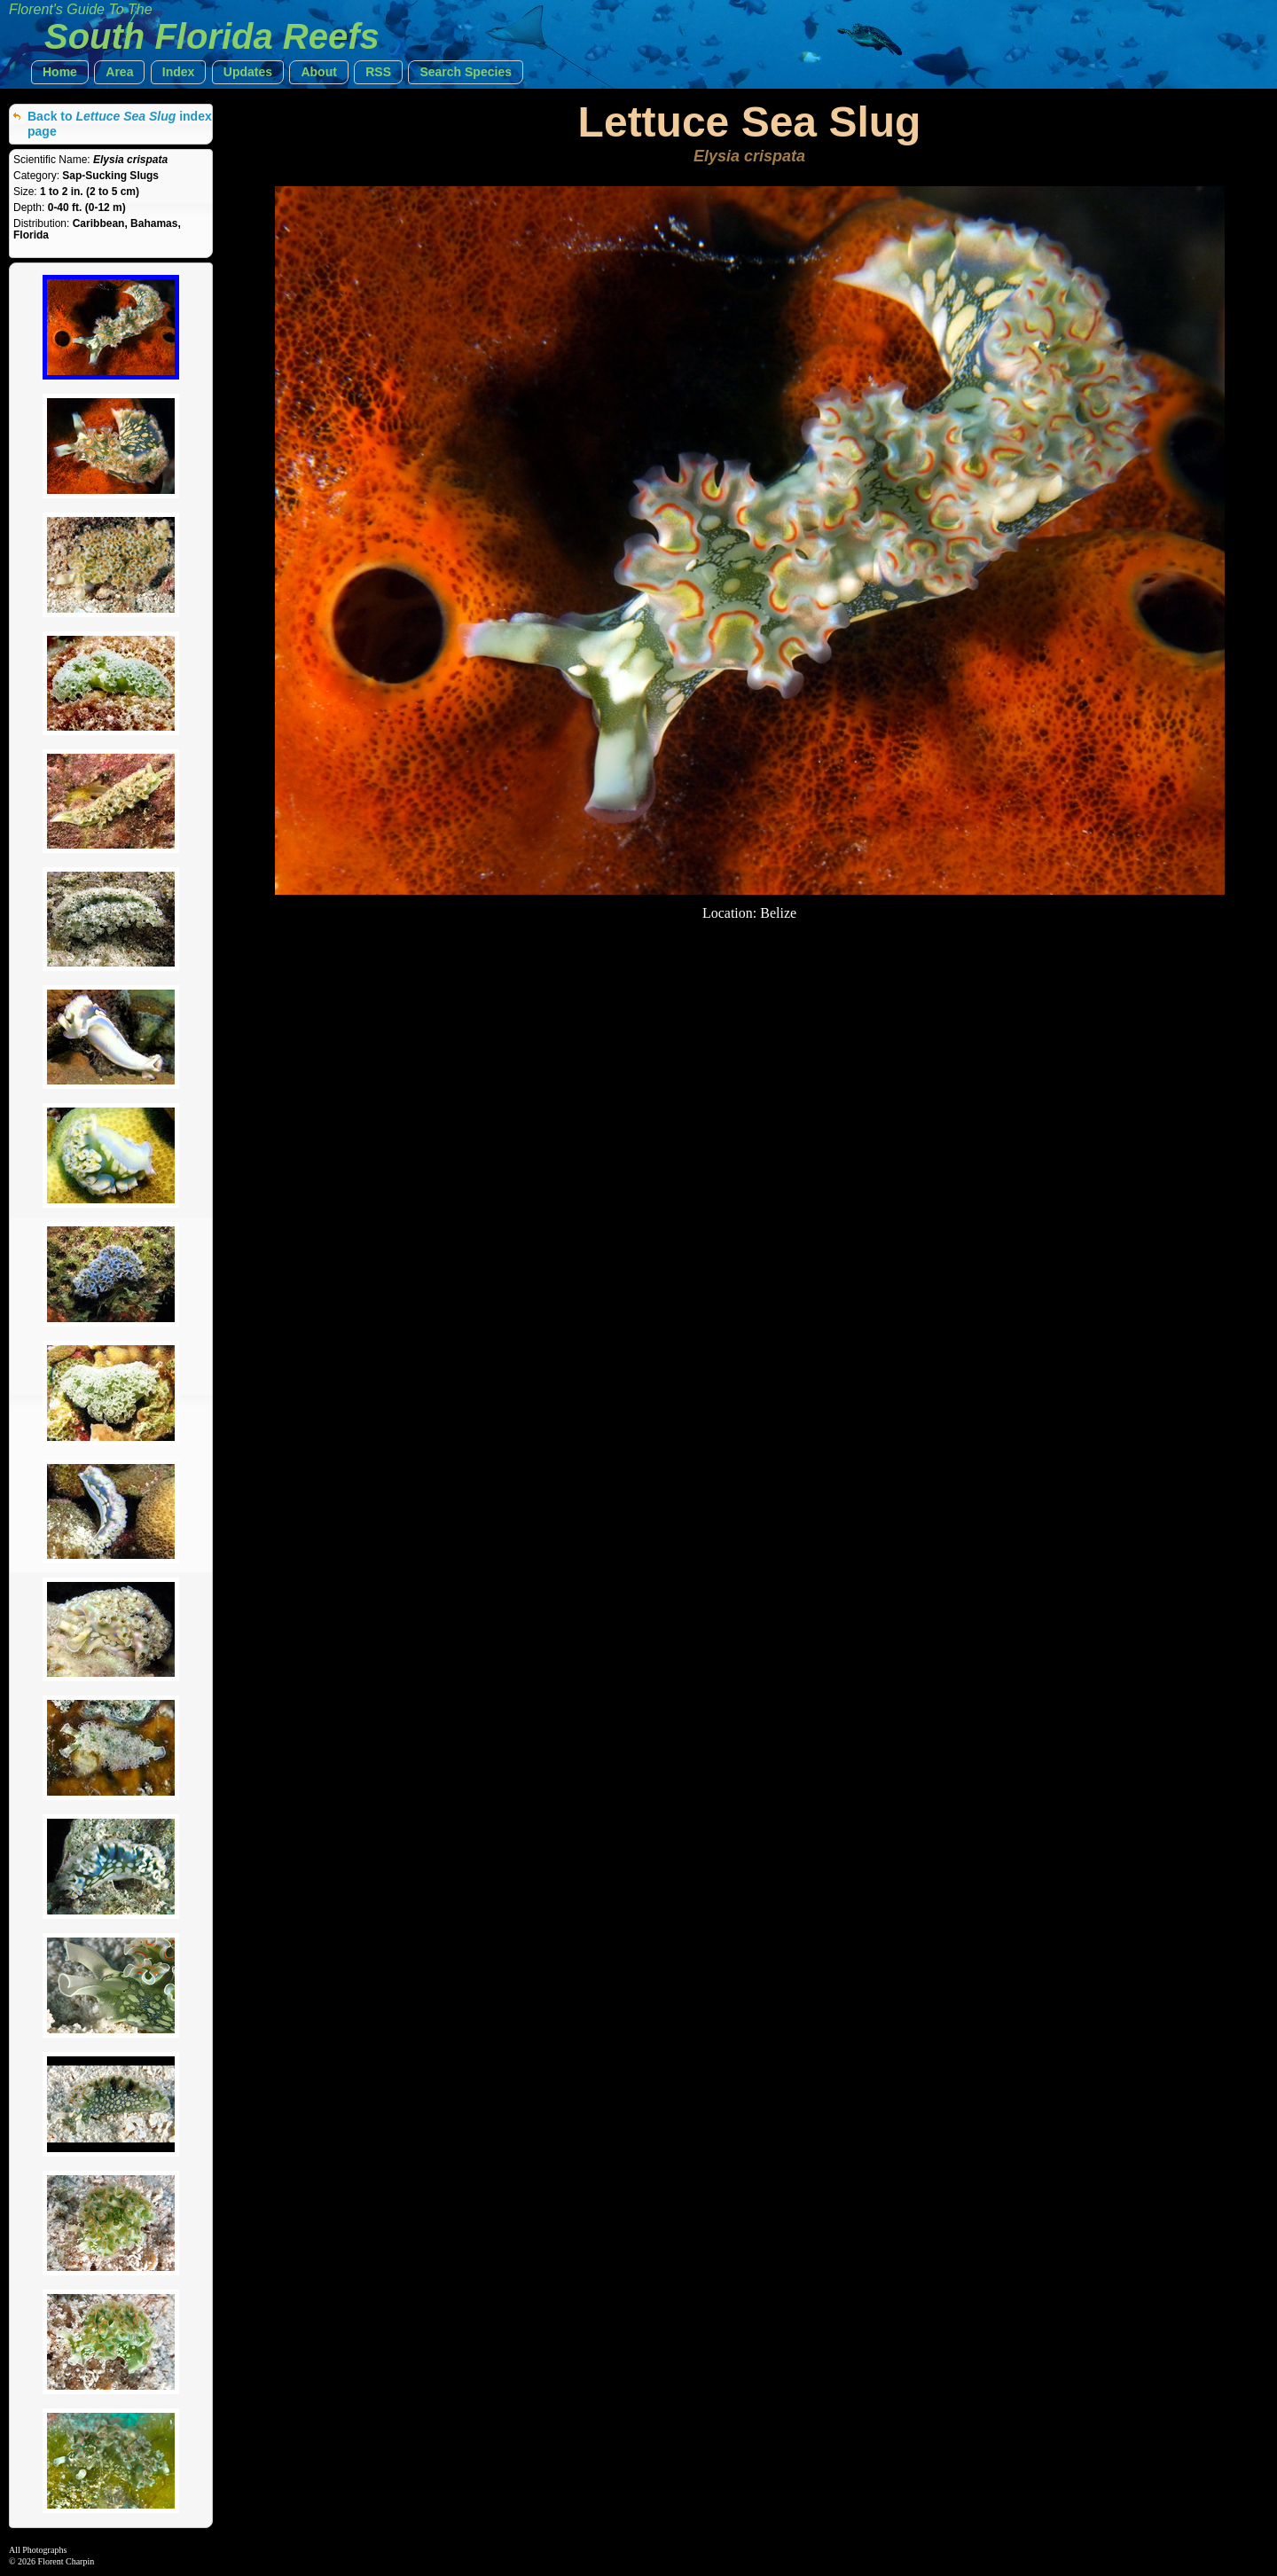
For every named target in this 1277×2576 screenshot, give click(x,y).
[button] (60, 72)
